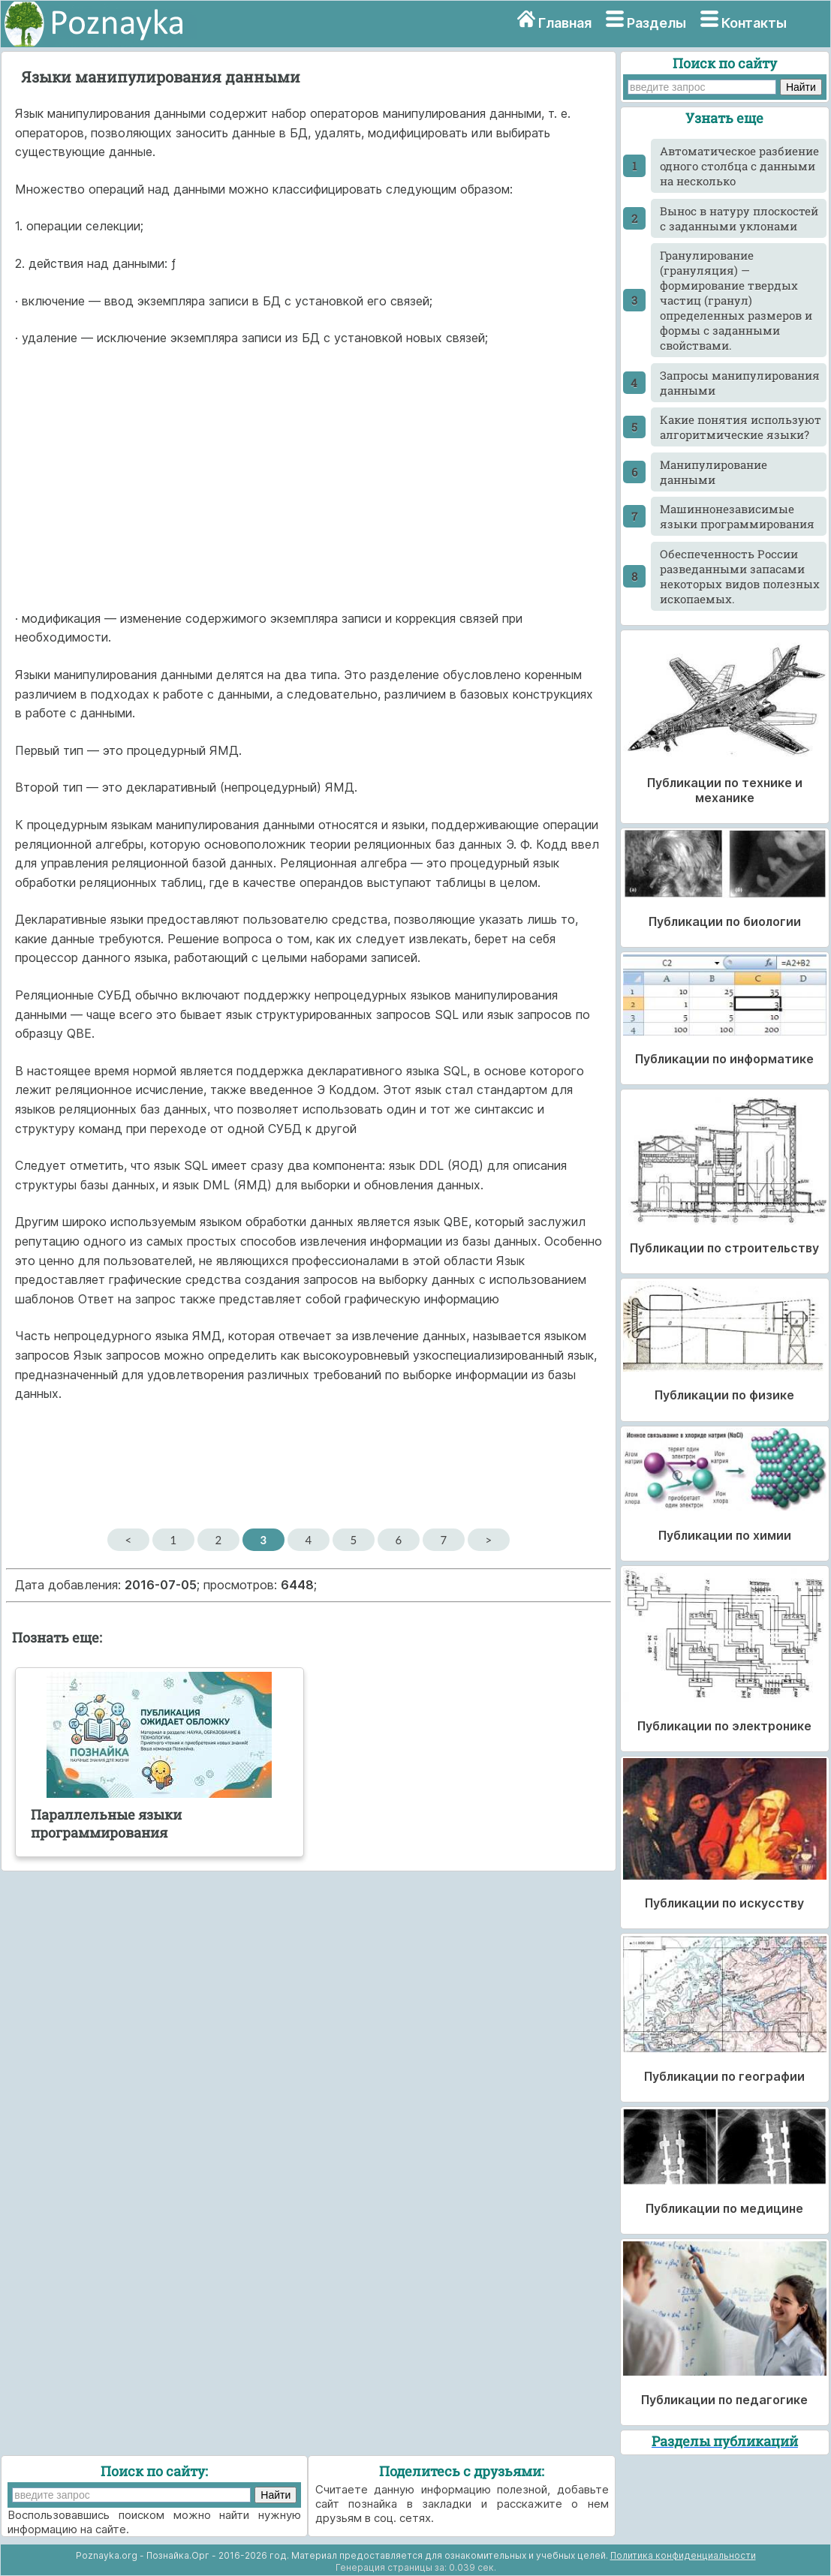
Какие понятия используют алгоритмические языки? (740, 427)
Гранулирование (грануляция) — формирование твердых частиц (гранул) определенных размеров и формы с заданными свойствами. (736, 300)
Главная (565, 23)
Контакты (754, 23)
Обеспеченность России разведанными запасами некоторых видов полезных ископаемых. (740, 576)
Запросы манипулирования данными (740, 383)
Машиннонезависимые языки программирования (737, 516)
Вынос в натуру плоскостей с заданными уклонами (739, 218)
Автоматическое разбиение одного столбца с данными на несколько (739, 165)
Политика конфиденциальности (683, 2555)
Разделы (656, 23)
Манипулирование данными (713, 472)
